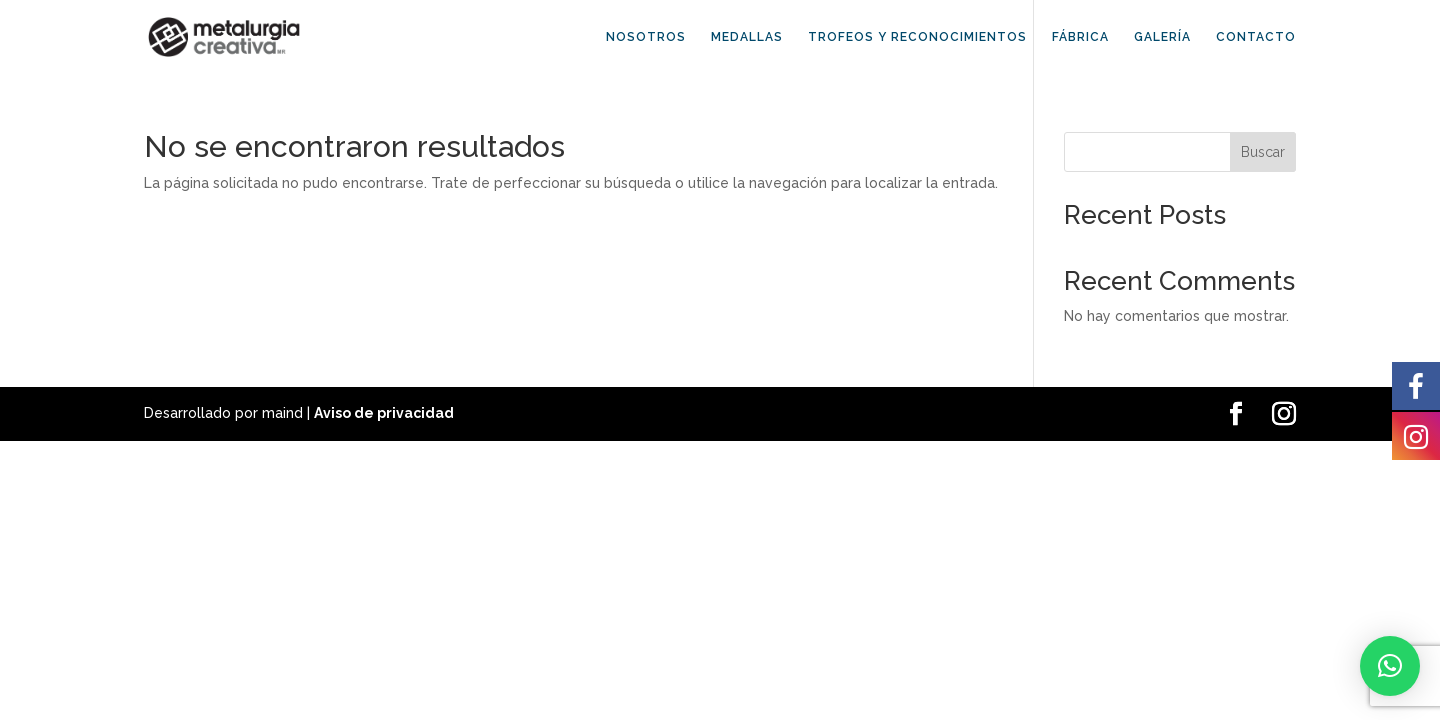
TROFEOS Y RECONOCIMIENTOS (917, 37)
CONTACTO (1256, 37)
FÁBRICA (1080, 37)
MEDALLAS (747, 37)
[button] (1390, 666)
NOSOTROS (646, 37)
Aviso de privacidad (384, 413)
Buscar (1263, 152)
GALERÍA (1162, 37)
